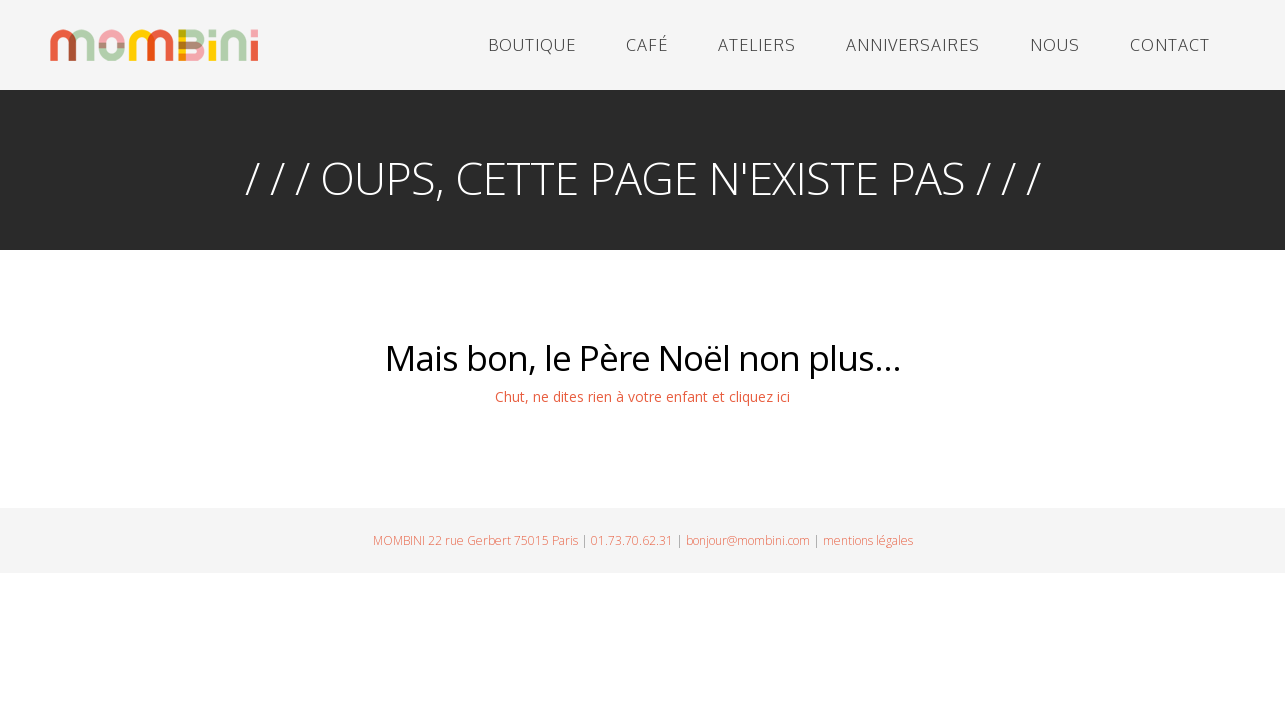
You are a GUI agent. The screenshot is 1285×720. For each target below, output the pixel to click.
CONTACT (1170, 45)
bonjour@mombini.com (748, 540)
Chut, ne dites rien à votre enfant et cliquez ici (642, 396)
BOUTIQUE (532, 45)
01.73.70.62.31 (632, 540)
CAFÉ (647, 45)
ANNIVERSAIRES (913, 45)
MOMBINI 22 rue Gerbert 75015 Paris (475, 540)
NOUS (1055, 45)
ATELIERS (757, 45)
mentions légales (868, 540)
